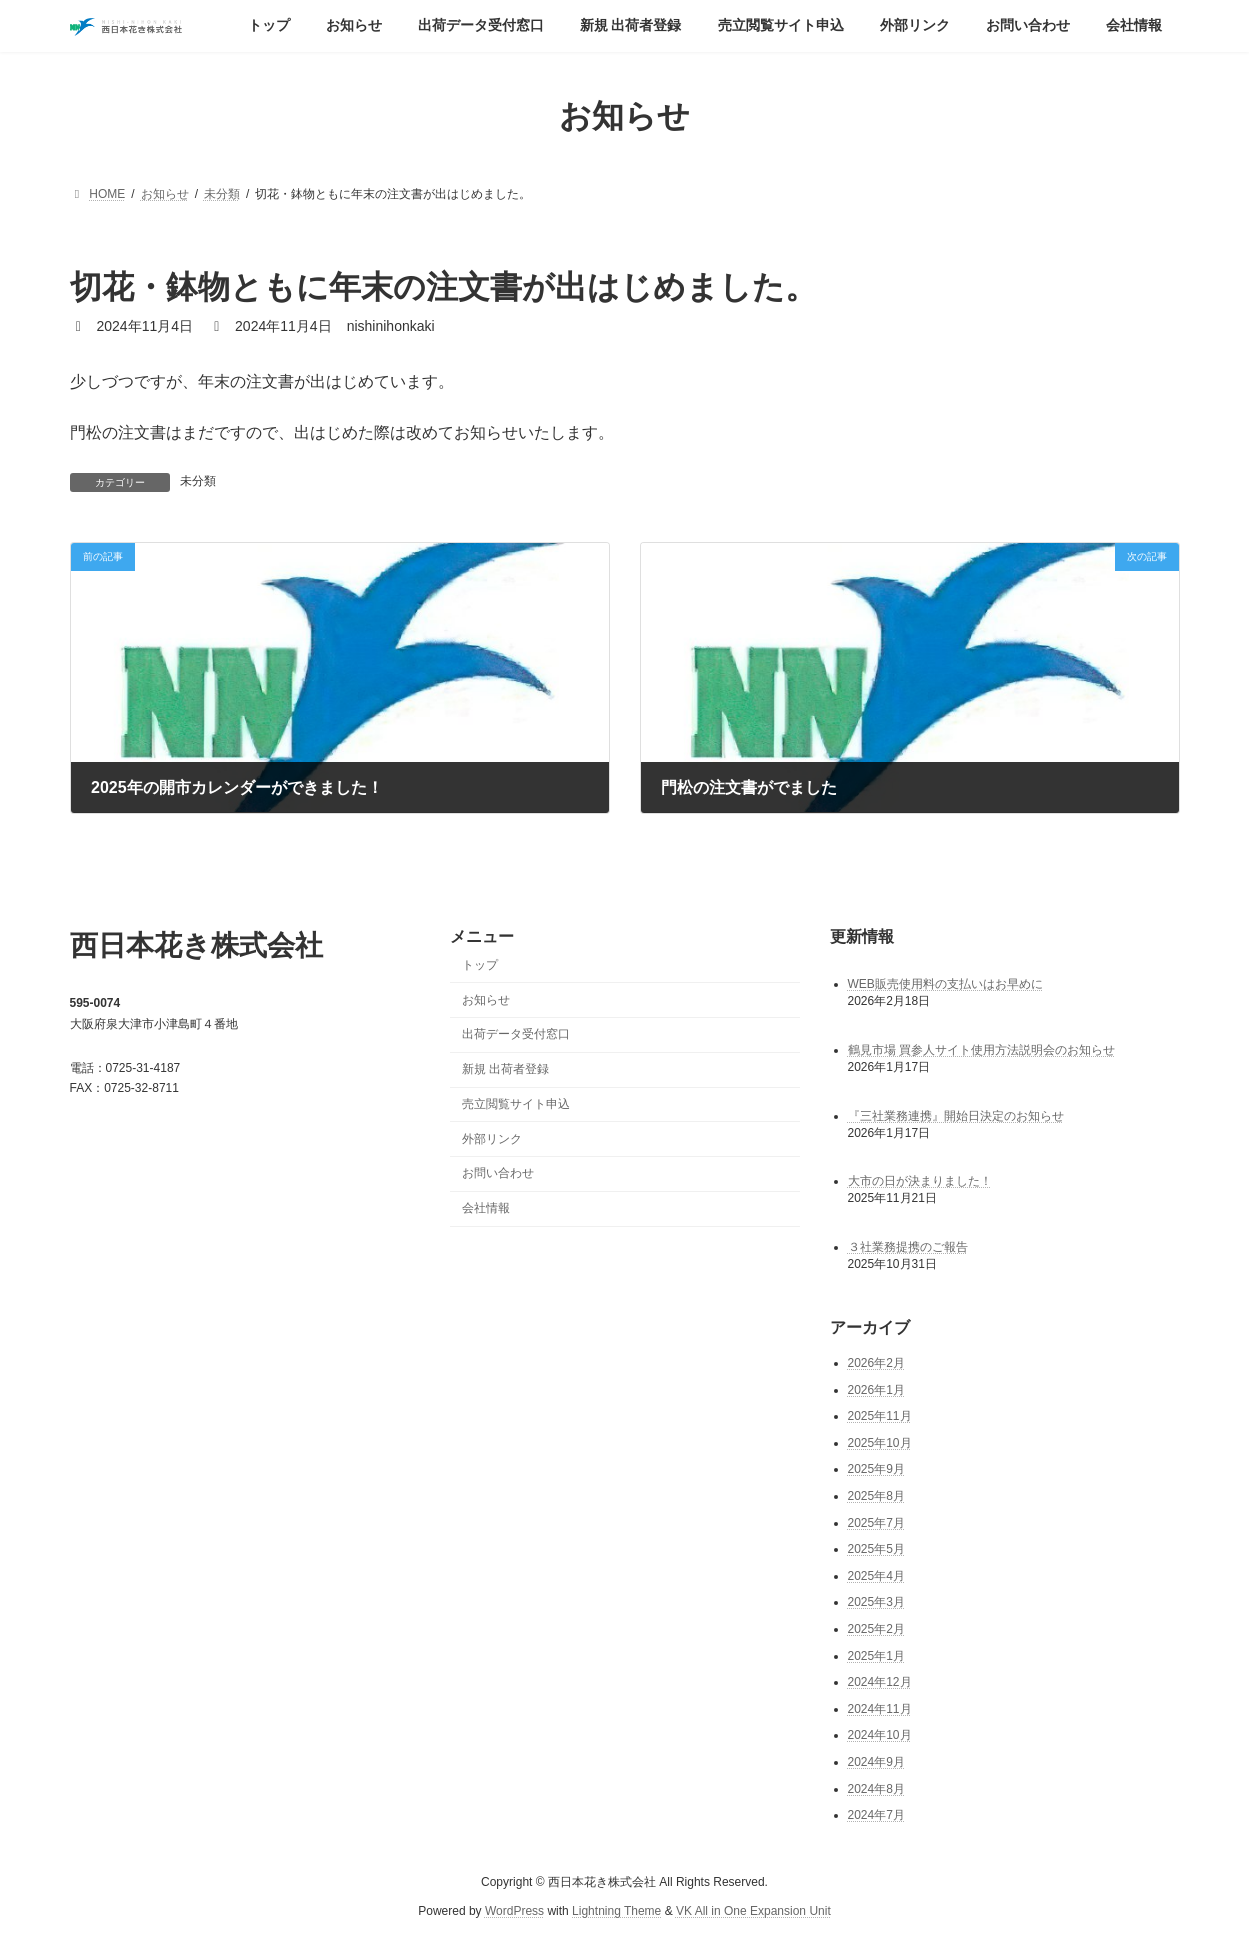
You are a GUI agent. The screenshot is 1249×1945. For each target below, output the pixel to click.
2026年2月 (876, 1363)
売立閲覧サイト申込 (516, 1104)
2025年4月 (876, 1575)
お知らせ (486, 999)
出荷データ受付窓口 (516, 1034)
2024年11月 (880, 1708)
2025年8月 (876, 1496)
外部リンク (492, 1138)
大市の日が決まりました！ (920, 1181)
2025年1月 (876, 1655)
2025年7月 (876, 1522)
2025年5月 (876, 1549)
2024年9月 (876, 1762)
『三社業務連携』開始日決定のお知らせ (956, 1115)
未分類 (198, 481)
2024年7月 (876, 1815)
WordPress (514, 1910)
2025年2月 (876, 1629)
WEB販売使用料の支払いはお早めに (945, 983)
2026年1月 (876, 1389)
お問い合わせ (498, 1173)
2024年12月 (880, 1682)
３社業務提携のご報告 (908, 1247)
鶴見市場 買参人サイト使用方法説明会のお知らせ (981, 1049)
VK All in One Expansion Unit (753, 1910)
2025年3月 (876, 1602)
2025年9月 (876, 1469)
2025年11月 (880, 1416)
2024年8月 (876, 1788)
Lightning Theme (616, 1910)
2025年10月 (880, 1442)
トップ (480, 964)
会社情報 (486, 1208)
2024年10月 (880, 1735)
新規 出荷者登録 (505, 1069)
